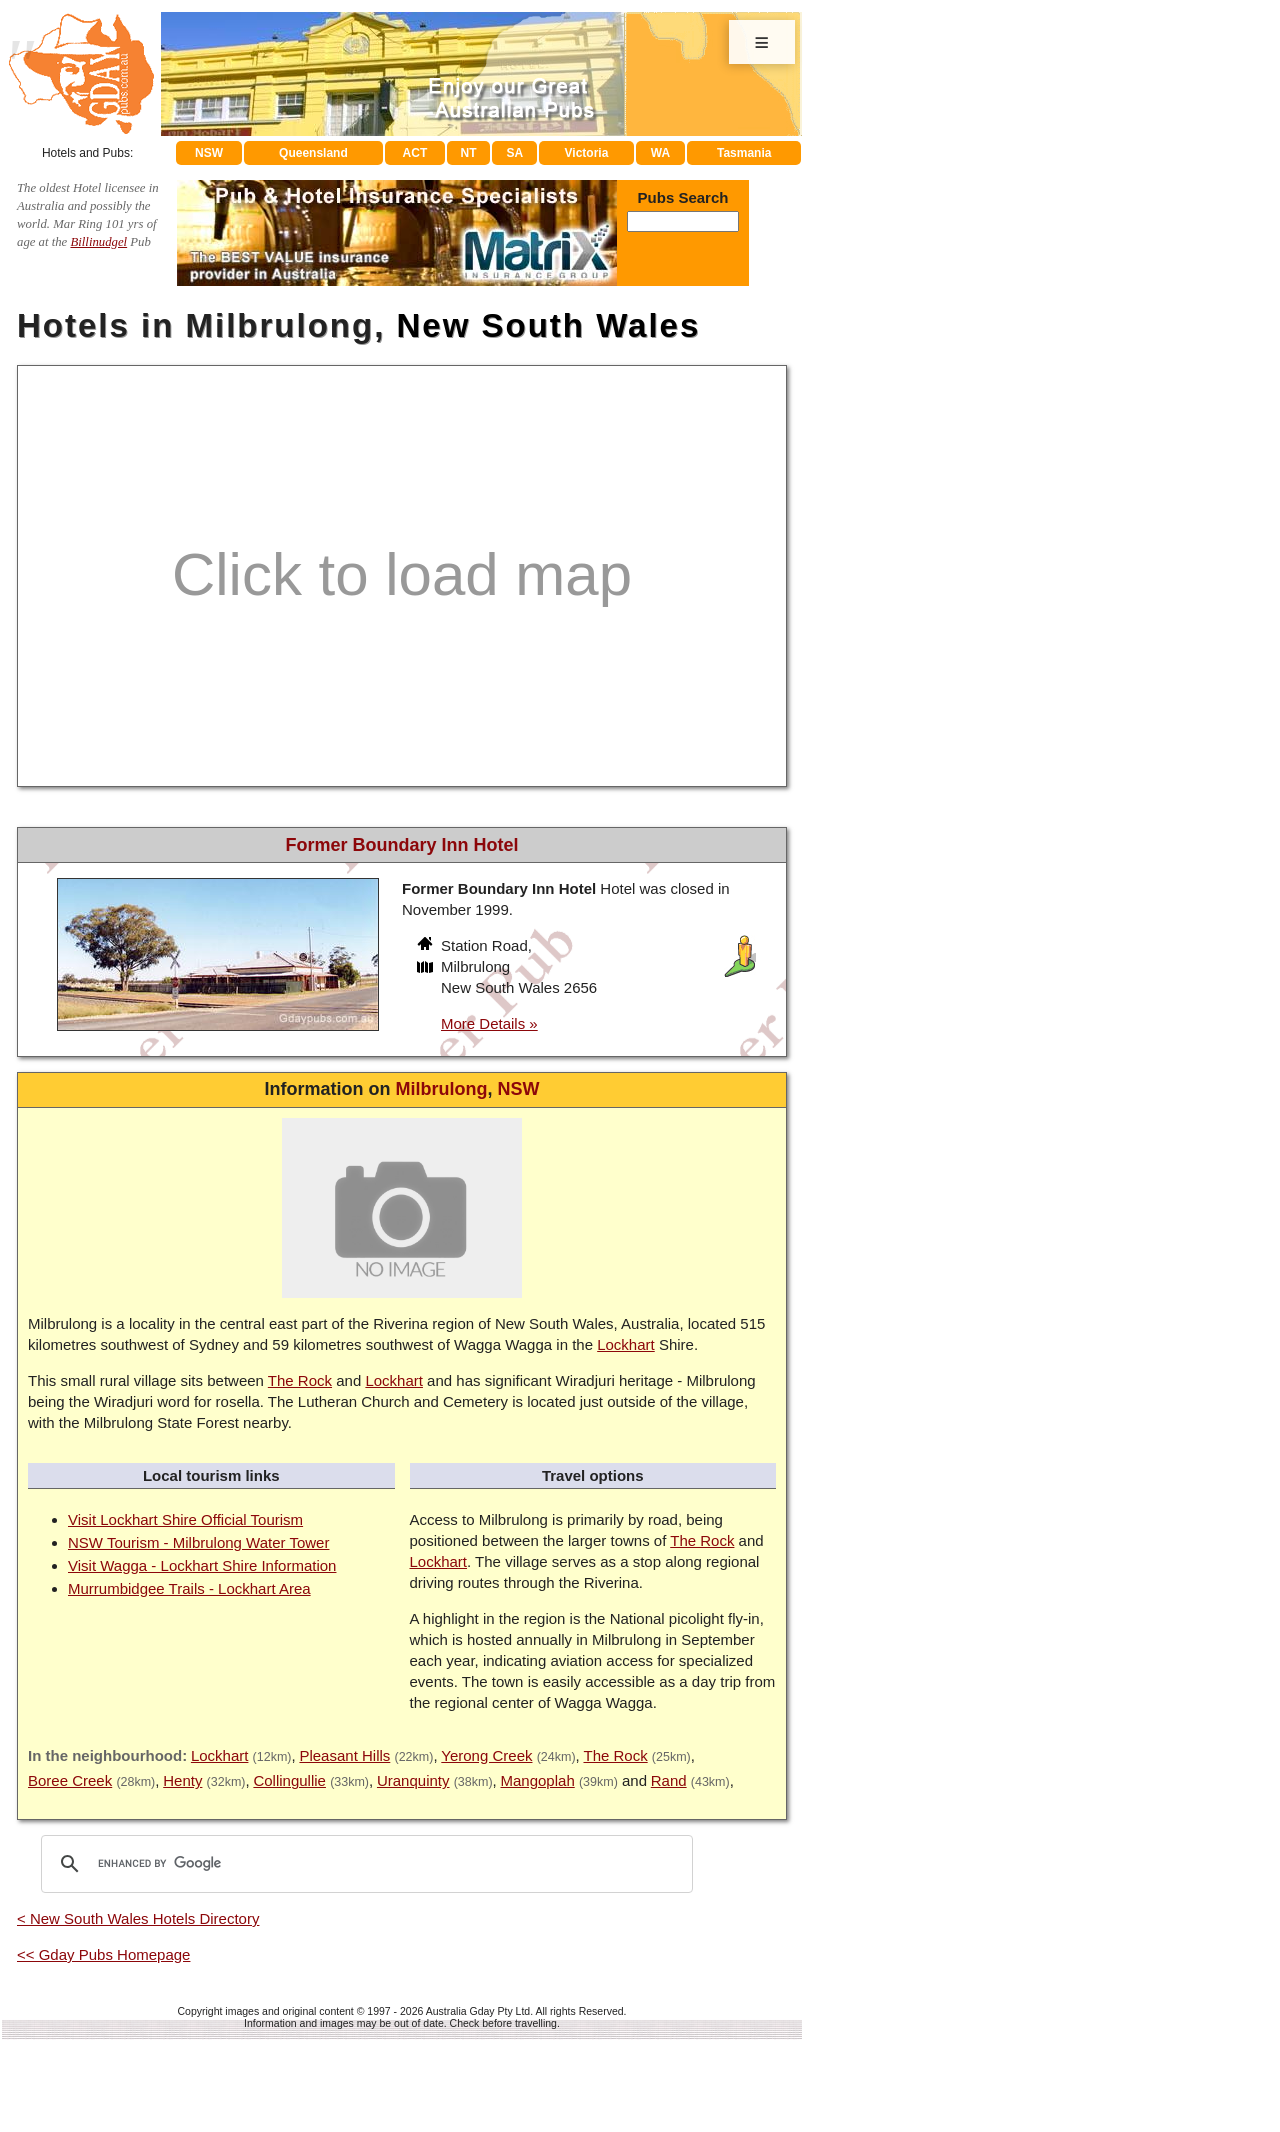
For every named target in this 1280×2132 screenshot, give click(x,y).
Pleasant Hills (344, 1755)
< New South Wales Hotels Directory (138, 1918)
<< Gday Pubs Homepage (103, 1954)
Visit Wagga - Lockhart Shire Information (202, 1565)
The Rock (300, 1380)
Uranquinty (413, 1780)
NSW (209, 153)
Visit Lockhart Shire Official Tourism (185, 1519)
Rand (669, 1780)
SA (515, 153)
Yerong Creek (486, 1755)
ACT (415, 153)
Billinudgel (98, 242)
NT (468, 153)
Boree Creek (70, 1780)
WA (660, 153)
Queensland (313, 153)
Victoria (587, 153)
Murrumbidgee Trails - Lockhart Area (189, 1588)
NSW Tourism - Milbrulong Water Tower (198, 1542)
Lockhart (626, 1344)
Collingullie (289, 1780)
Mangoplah (538, 1780)
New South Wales (548, 325)
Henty (182, 1780)
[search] (364, 1864)
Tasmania (744, 153)
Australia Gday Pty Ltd (478, 2011)
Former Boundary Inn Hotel (401, 845)
